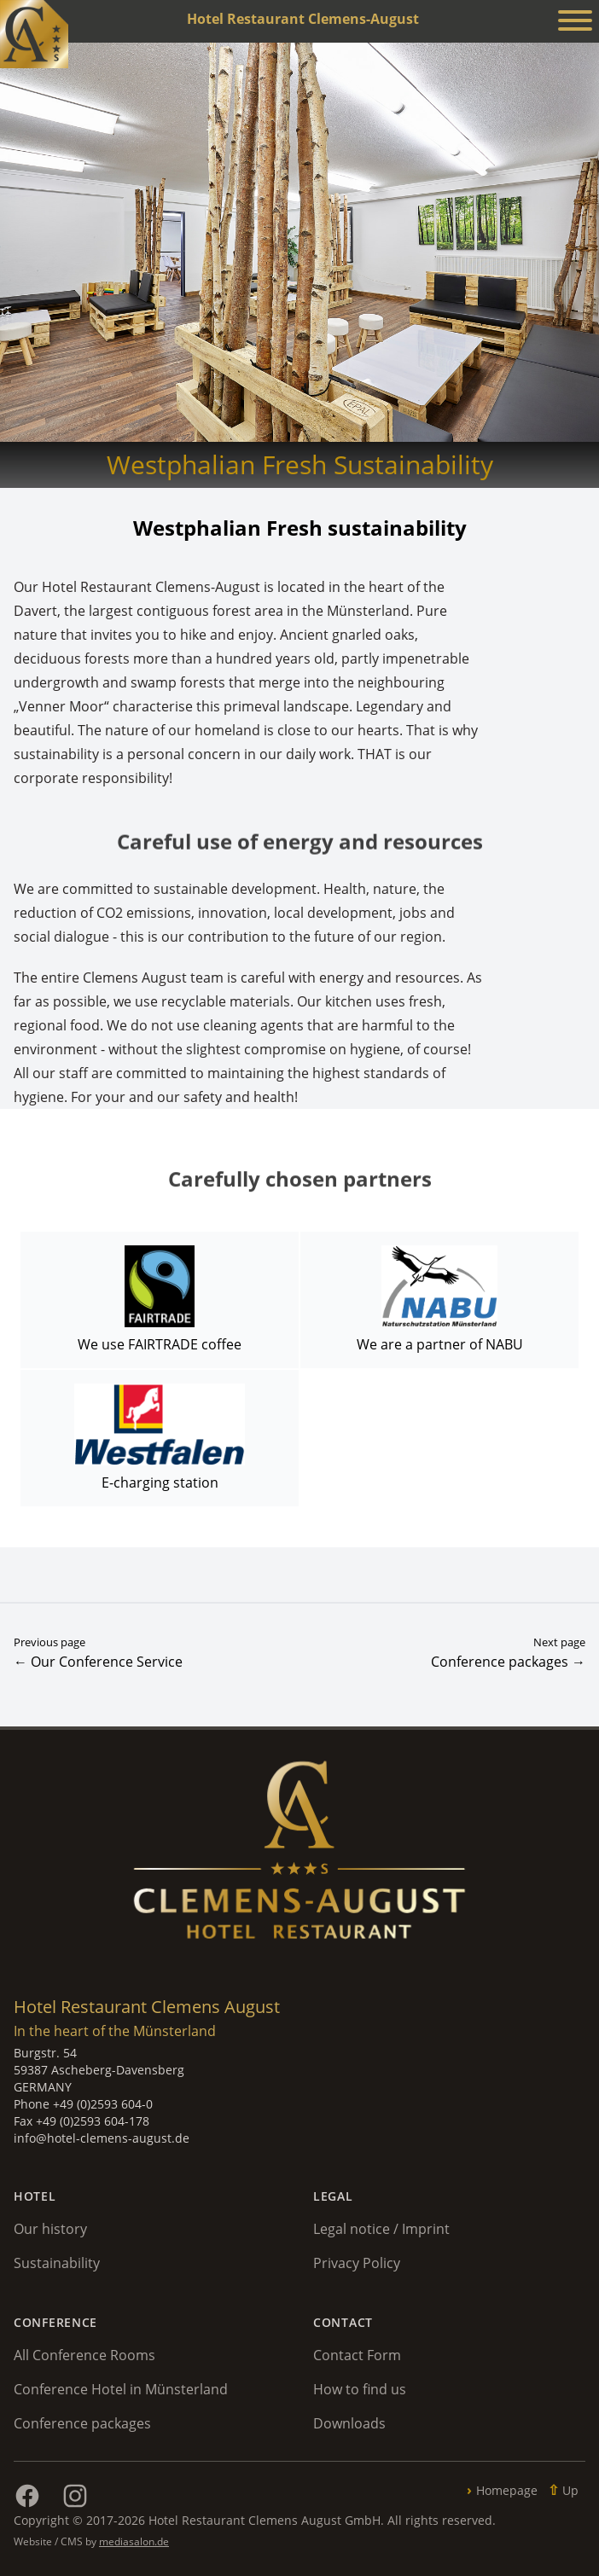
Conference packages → (508, 1661)
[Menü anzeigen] (575, 23)
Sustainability (57, 2263)
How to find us (359, 2389)
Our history (50, 2228)
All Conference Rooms (84, 2355)
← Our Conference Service (98, 1661)
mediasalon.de (134, 2541)
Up (570, 2490)
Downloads (349, 2423)
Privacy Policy (356, 2263)
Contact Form (357, 2355)
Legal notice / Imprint (381, 2228)
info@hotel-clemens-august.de (101, 2138)
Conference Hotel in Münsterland (121, 2389)
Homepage (507, 2490)
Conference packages (82, 2423)
